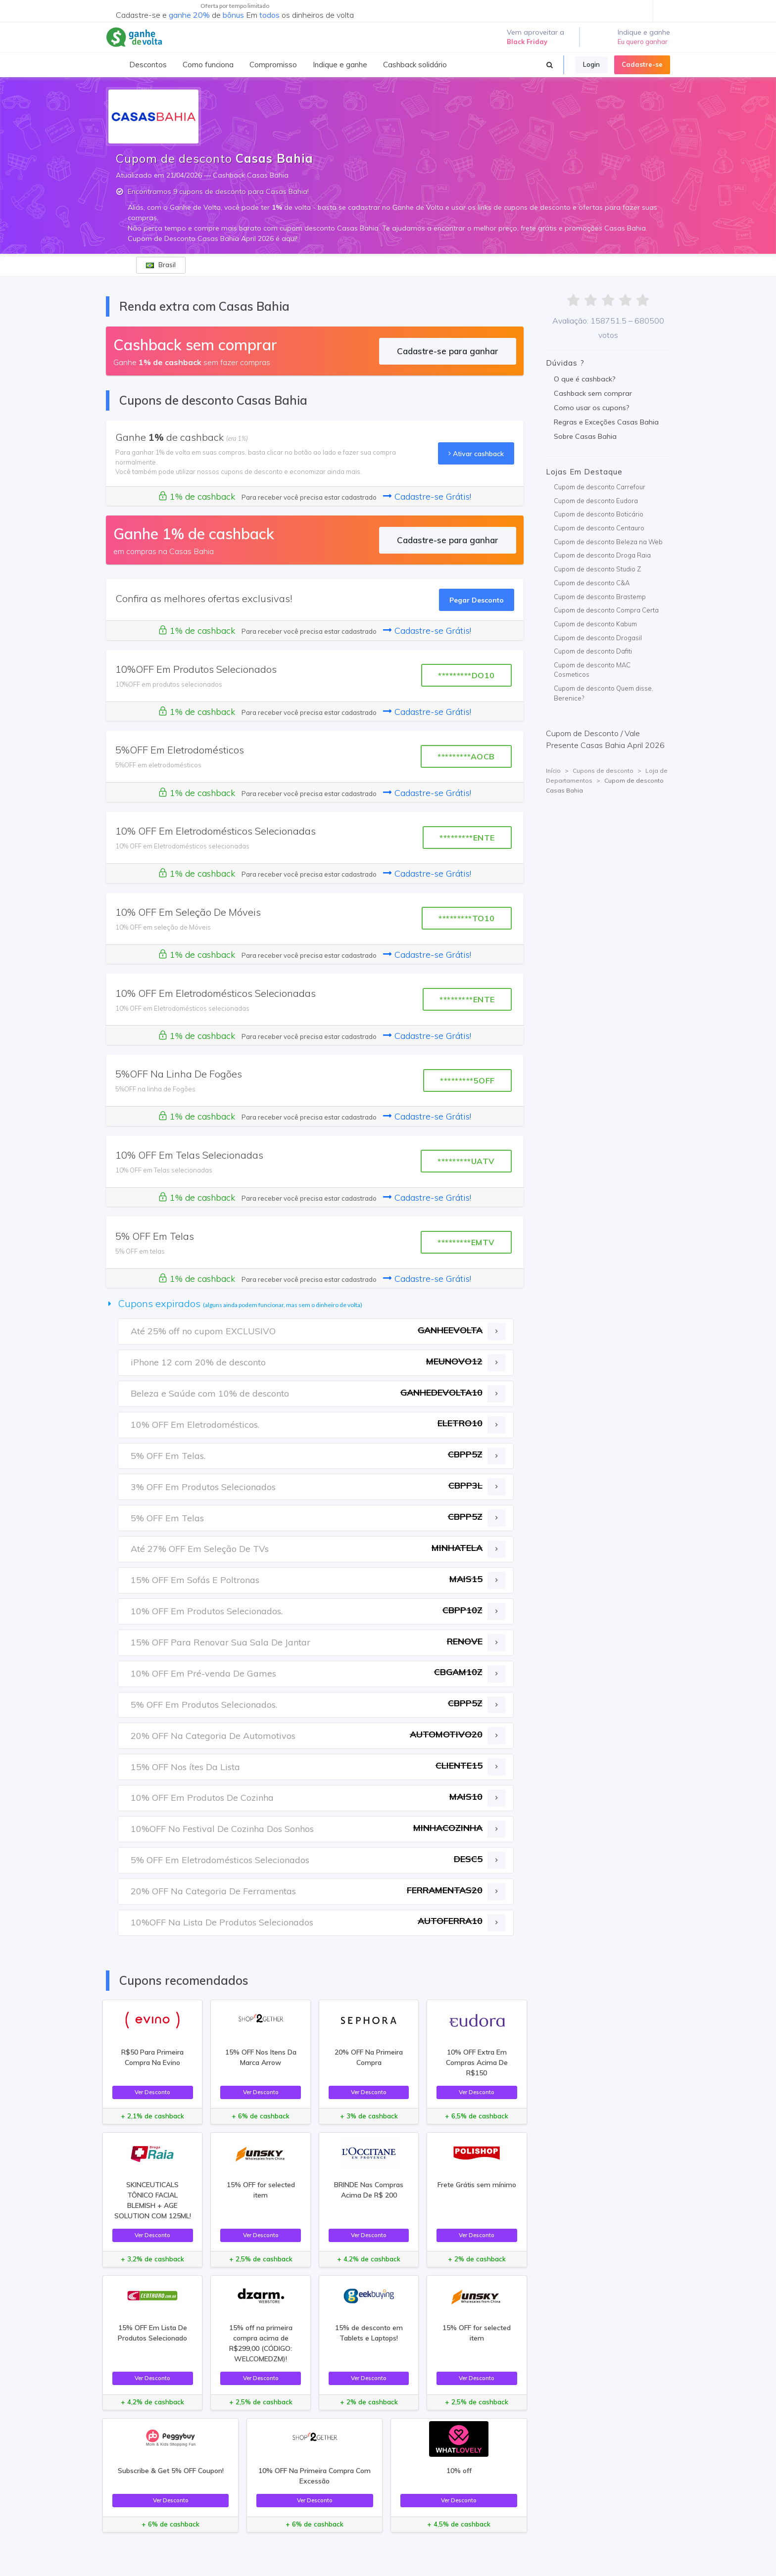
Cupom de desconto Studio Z (597, 569)
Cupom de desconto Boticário (598, 514)
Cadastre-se (642, 64)
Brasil (161, 265)
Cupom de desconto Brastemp (600, 597)
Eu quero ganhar (643, 42)
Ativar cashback (476, 453)
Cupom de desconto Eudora (596, 501)
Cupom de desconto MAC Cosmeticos (592, 670)
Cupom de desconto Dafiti (593, 651)
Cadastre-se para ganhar (447, 351)
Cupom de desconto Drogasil (598, 638)
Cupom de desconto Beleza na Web (608, 542)
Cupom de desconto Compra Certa (606, 610)
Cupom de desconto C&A (592, 583)
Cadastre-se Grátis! (427, 496)
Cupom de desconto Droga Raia (602, 555)
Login (591, 64)
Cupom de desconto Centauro (599, 528)
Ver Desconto (152, 2092)
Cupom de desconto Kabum (595, 624)
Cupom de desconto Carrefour (599, 487)
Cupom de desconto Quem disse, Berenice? (603, 693)
